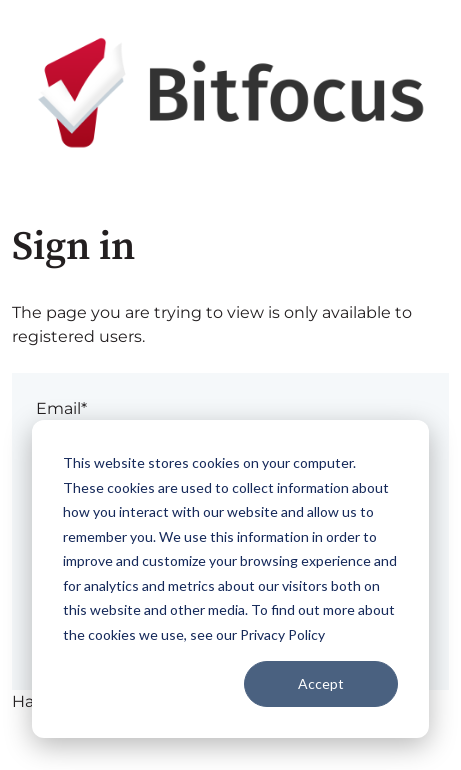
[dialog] (230, 579)
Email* (61, 408)
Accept (321, 683)
